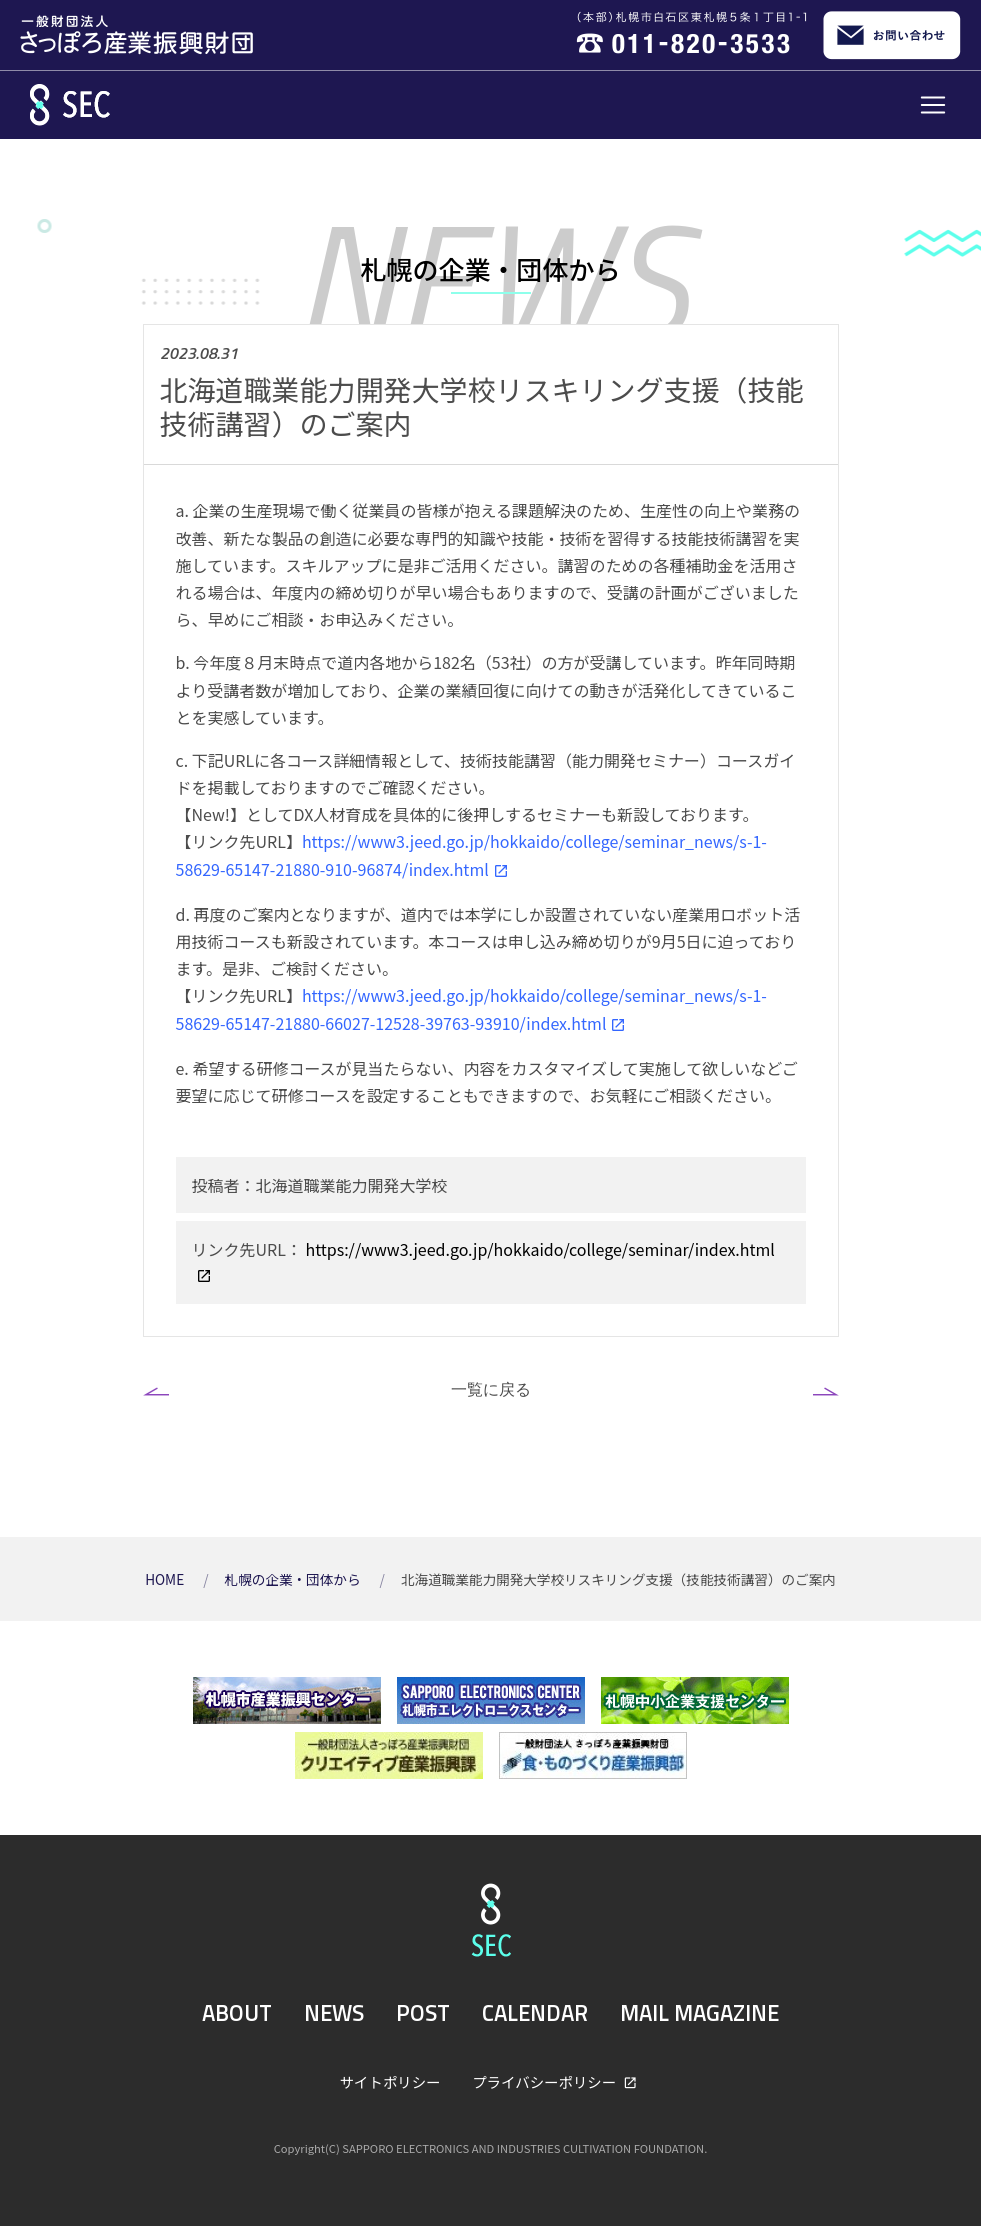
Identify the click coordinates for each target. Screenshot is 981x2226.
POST (423, 2013)
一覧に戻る (491, 1389)
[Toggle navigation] (933, 105)
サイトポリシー (390, 2081)
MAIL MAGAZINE (699, 2013)
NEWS (334, 2013)
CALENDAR (535, 2013)
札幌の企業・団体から (294, 1579)
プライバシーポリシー (545, 2081)
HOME (166, 1579)
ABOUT (237, 2013)
